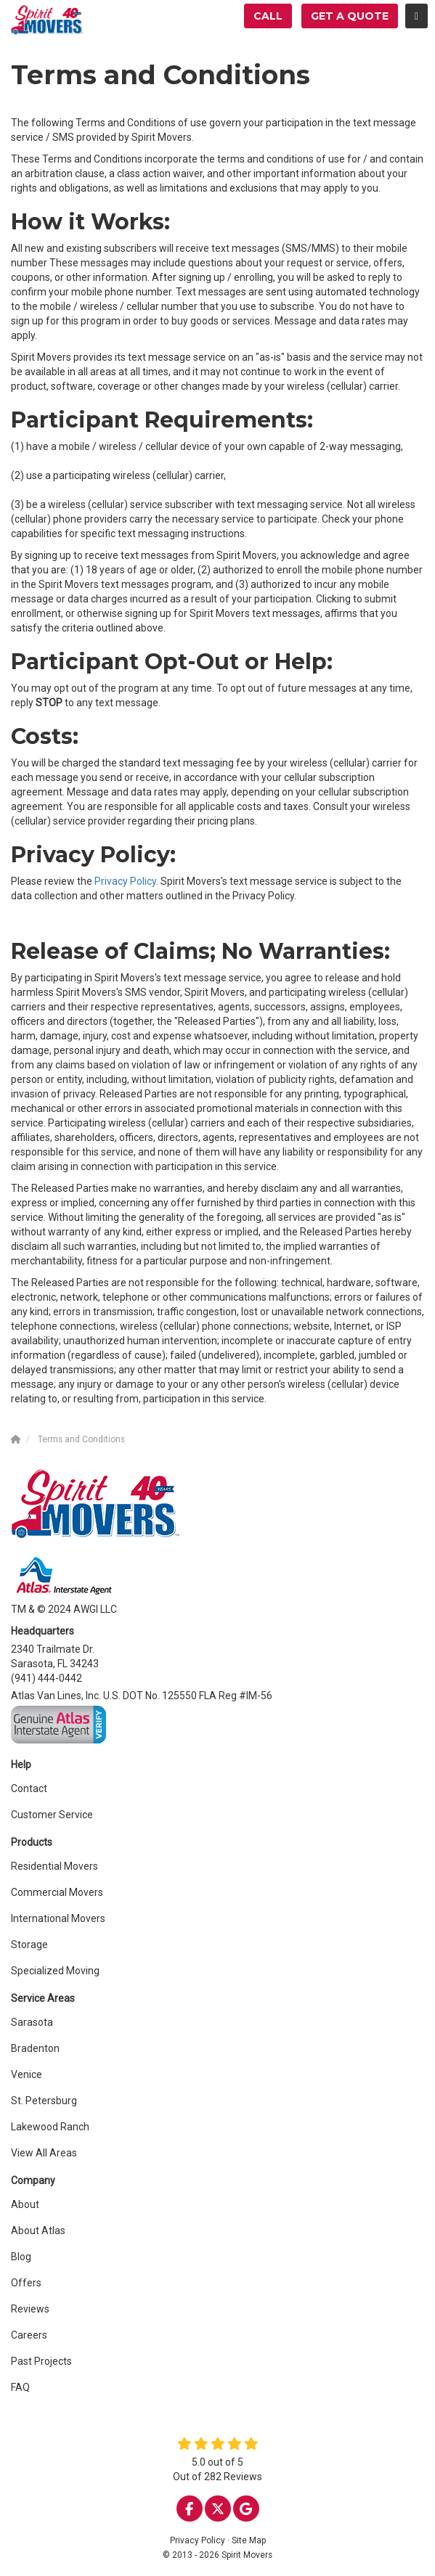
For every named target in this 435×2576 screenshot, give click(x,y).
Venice (26, 2074)
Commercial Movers (57, 1892)
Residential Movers (54, 1866)
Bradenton (35, 2048)
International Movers (58, 1918)
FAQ (20, 2387)
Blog (21, 2256)
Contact (29, 1788)
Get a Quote (350, 16)
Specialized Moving (55, 1970)
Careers (29, 2335)
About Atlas (38, 2230)
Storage (29, 1944)
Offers (26, 2283)
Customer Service (52, 1814)
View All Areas (44, 2153)
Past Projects (41, 2361)
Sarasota (32, 2022)
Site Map (249, 2540)
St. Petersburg (44, 2100)
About (25, 2204)
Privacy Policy (125, 881)
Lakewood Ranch (50, 2127)
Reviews (30, 2309)
